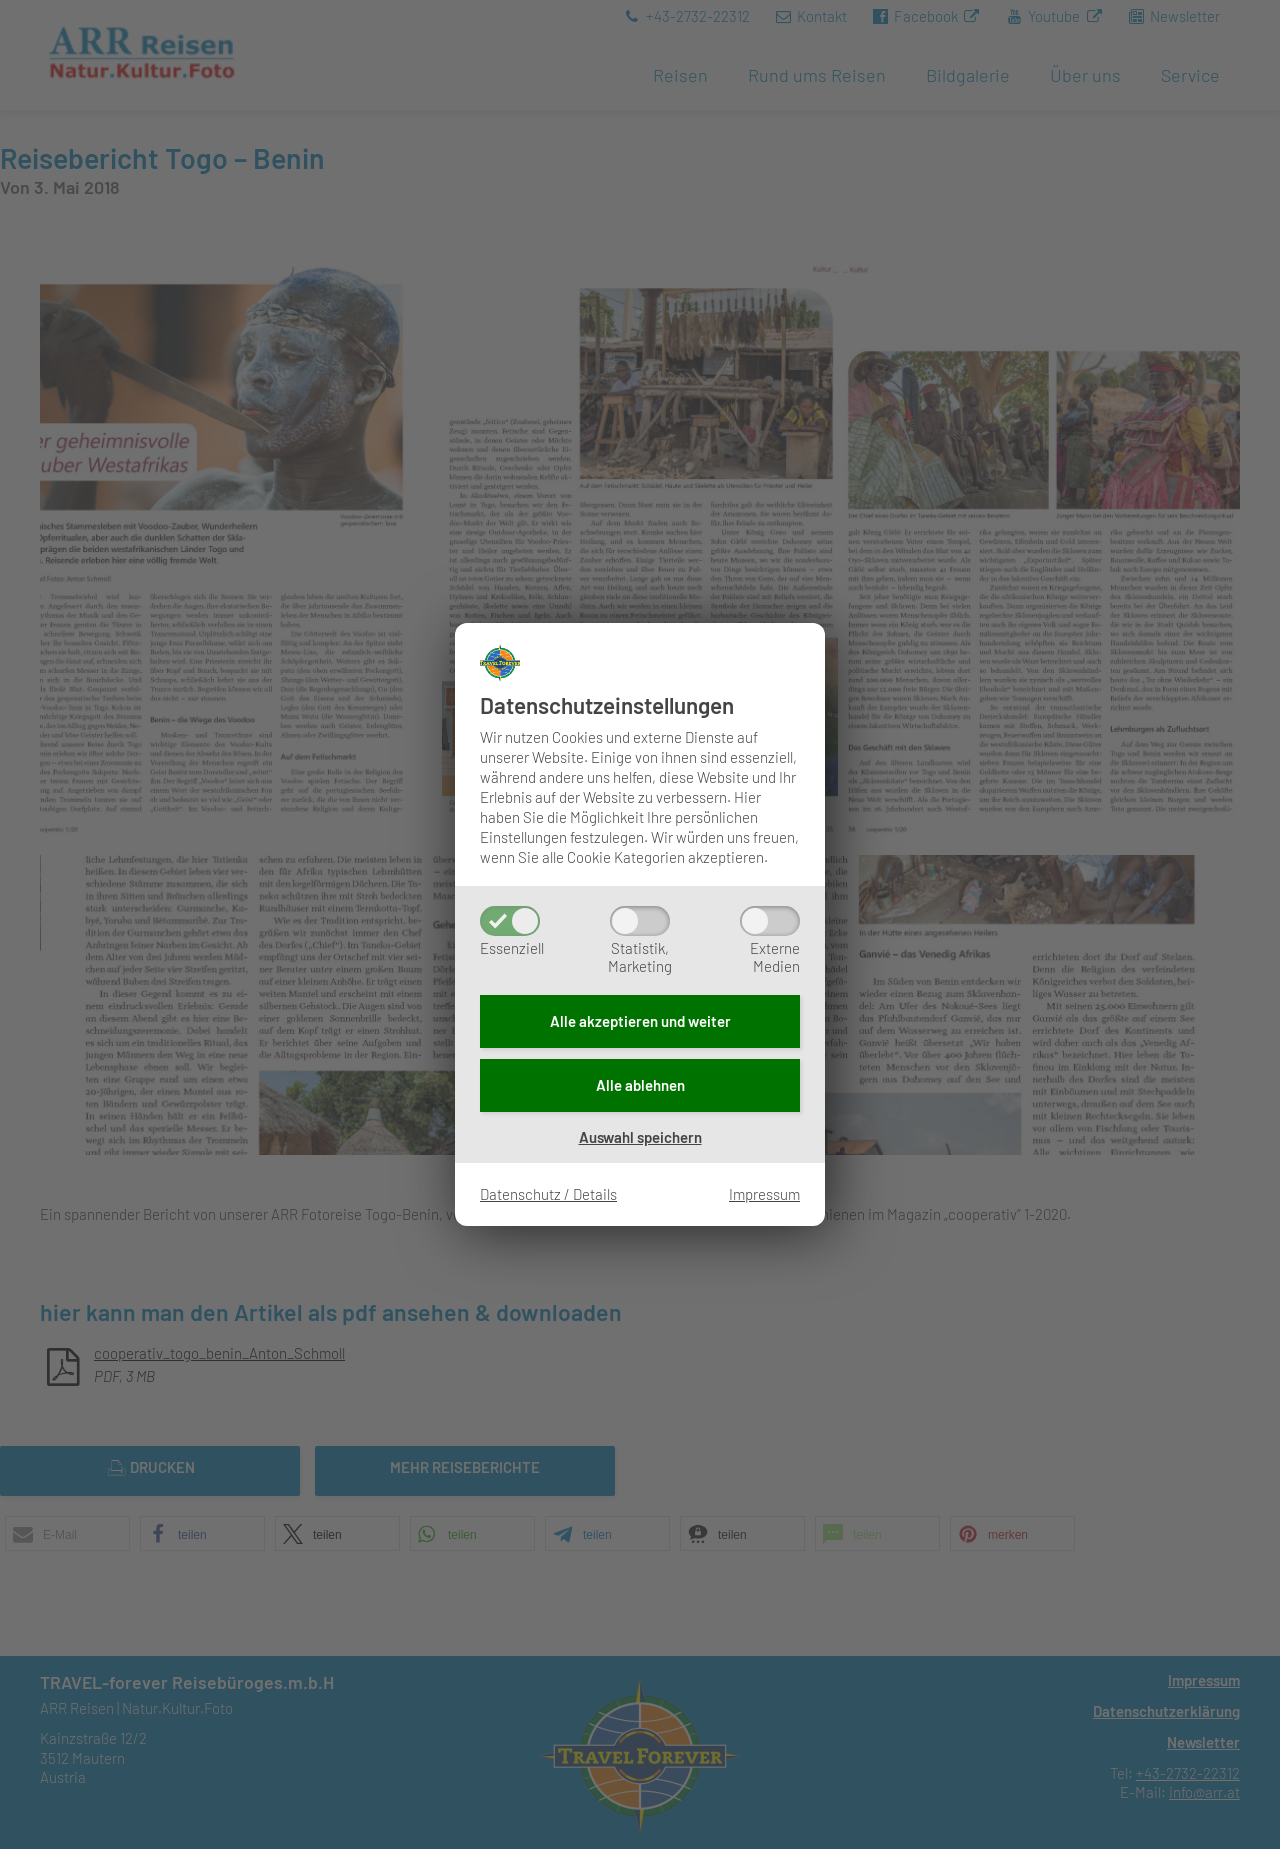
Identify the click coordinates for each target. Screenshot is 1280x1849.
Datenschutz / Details (548, 1194)
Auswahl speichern (640, 1137)
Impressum (764, 1194)
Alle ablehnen (640, 1085)
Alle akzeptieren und (640, 1021)
